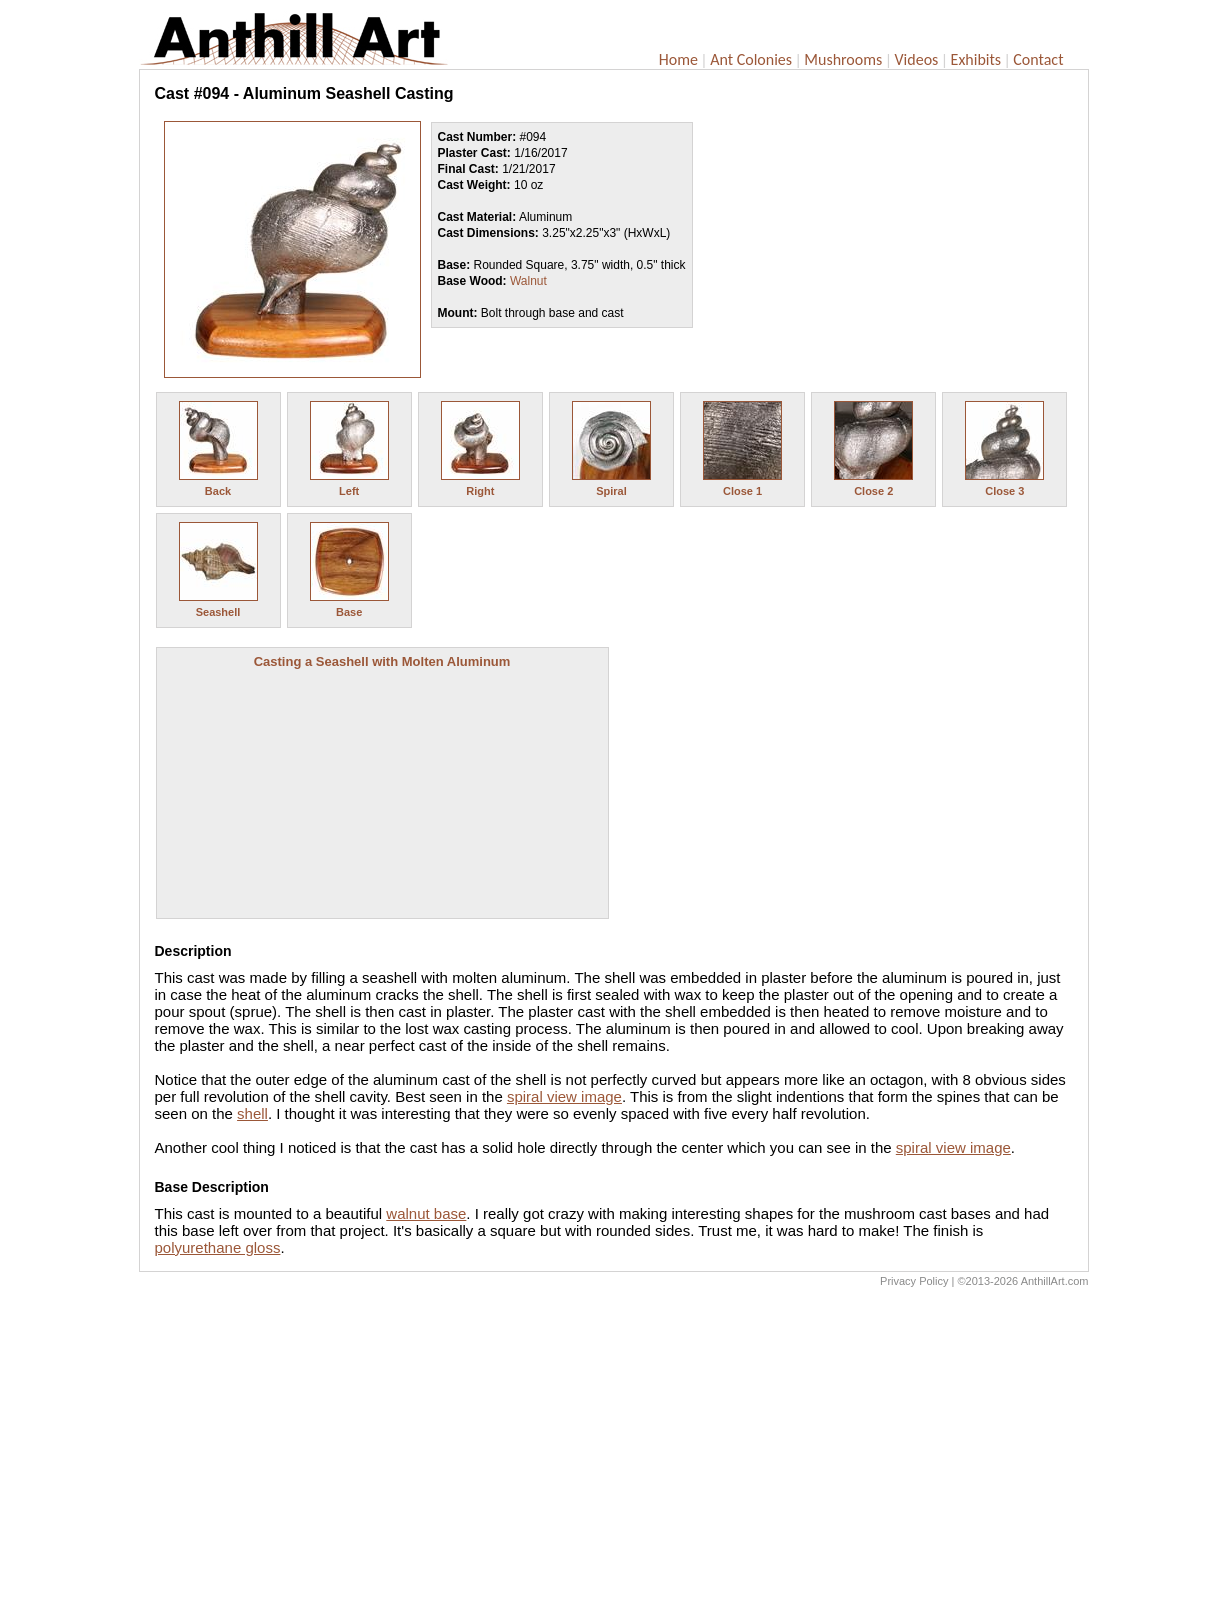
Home (678, 59)
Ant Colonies (751, 59)
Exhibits (976, 59)
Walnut (528, 281)
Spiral (611, 491)
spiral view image (564, 1096)
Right (480, 491)
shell (252, 1113)
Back (218, 491)
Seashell (218, 612)
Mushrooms (843, 59)
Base (349, 612)
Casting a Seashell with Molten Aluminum (382, 661)
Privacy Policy (914, 1281)
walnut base (426, 1213)
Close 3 (1004, 491)
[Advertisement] (614, 1448)
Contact (1038, 59)
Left (349, 491)
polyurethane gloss (218, 1247)
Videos (917, 59)
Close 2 (873, 491)
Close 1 (742, 491)
